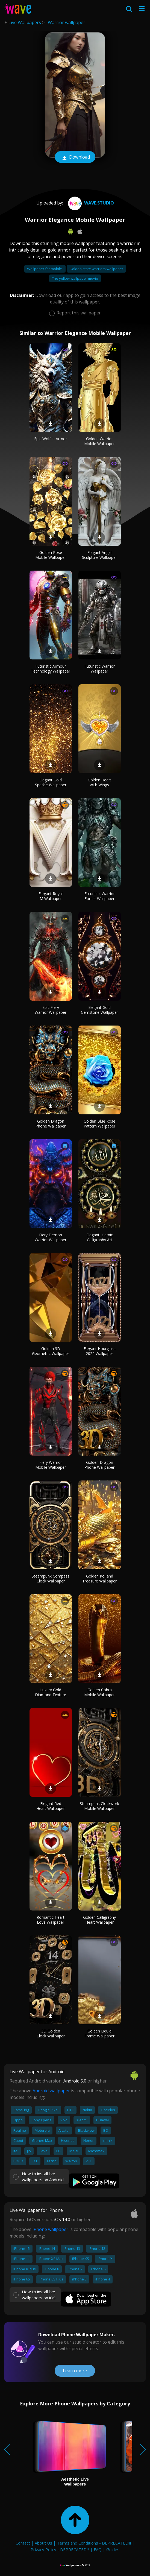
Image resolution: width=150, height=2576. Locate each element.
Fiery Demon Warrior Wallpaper (50, 1237)
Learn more (75, 2371)
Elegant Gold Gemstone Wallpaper (99, 1010)
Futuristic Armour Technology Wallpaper (50, 669)
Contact (23, 2543)
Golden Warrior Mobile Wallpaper (99, 441)
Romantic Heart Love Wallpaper (50, 1920)
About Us (43, 2543)
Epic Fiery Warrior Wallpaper (50, 1010)
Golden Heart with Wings (99, 782)
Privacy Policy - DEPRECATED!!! (60, 2549)
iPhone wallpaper (50, 2229)
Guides (112, 2549)
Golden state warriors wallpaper (96, 268)
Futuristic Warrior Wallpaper (99, 669)
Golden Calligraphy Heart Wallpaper (99, 1920)
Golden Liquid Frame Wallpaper (99, 2033)
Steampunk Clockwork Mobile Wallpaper (99, 1806)
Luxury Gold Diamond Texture (50, 1692)
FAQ (98, 2549)
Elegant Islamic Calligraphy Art (99, 1237)
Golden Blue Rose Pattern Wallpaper (99, 1123)
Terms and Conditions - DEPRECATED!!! (94, 2543)
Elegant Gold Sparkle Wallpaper (50, 782)
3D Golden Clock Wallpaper (51, 2033)
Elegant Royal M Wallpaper (51, 896)
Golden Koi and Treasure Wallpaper (99, 1578)
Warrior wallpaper (66, 22)
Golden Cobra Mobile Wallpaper (99, 1692)
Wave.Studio (90, 203)
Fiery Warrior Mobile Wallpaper (50, 1465)
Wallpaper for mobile (45, 268)
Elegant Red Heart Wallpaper (50, 1806)
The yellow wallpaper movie (75, 278)
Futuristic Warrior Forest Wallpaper (99, 896)
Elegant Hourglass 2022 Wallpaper (100, 1351)
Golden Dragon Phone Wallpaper (51, 1123)
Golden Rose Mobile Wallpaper (50, 555)
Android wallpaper (51, 2091)
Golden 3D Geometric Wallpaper (50, 1351)
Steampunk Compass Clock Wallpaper (50, 1578)
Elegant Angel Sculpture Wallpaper (99, 555)
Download (75, 157)
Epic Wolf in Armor (50, 438)
